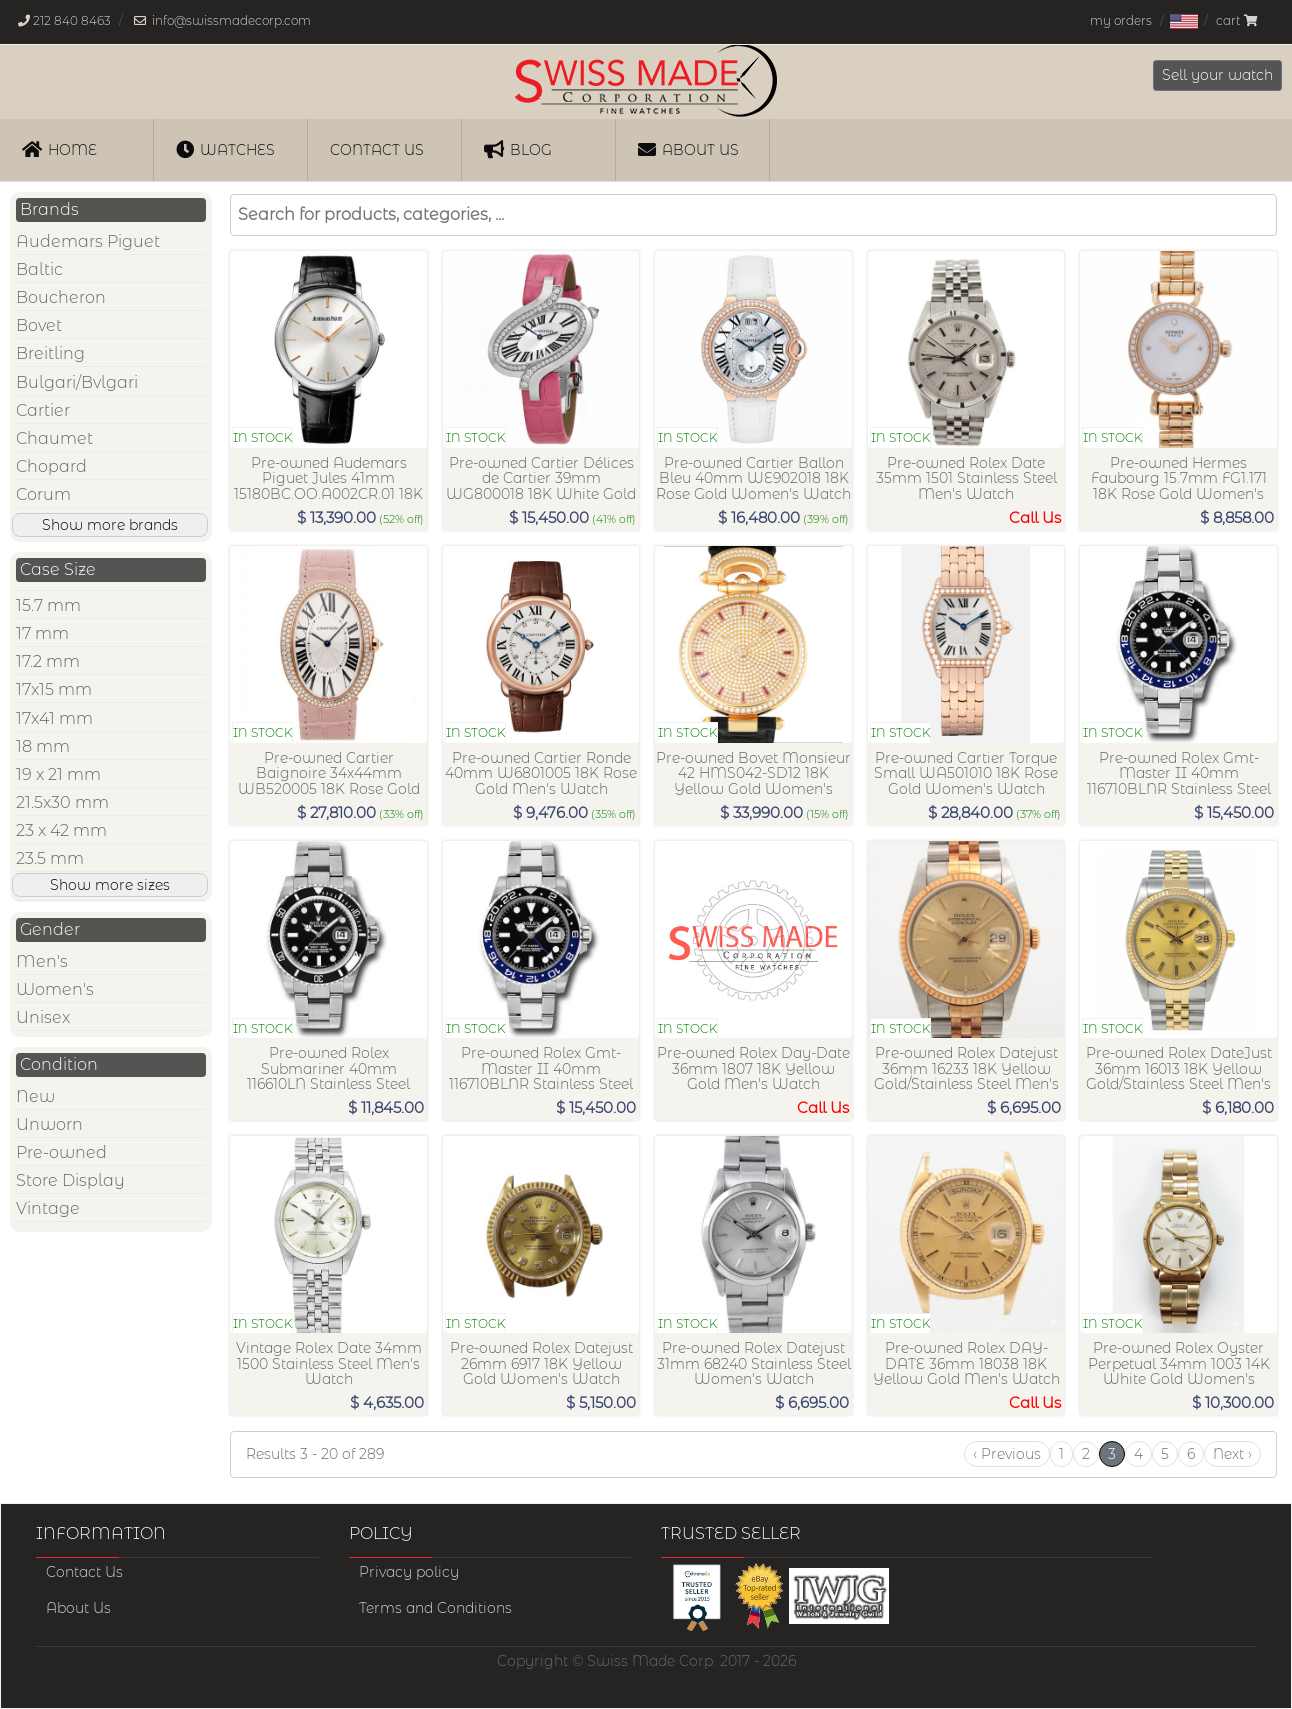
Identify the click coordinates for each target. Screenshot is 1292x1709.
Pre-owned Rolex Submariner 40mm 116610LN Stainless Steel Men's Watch (328, 1076)
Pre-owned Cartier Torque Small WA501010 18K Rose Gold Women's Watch (966, 774)
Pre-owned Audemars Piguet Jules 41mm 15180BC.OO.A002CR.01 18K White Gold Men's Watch (328, 486)
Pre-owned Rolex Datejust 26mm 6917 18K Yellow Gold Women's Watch (541, 1364)
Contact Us (84, 1572)
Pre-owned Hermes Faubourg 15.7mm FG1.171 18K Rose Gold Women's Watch (1179, 486)
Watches (225, 149)
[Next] (1232, 1454)
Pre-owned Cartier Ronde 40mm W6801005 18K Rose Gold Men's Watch (541, 774)
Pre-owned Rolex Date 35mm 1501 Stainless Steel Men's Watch (966, 479)
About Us (688, 149)
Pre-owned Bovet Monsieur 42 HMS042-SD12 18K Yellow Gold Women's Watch (753, 781)
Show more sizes (110, 885)
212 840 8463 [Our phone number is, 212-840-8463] (72, 20)
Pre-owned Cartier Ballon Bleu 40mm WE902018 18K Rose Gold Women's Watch (753, 479)
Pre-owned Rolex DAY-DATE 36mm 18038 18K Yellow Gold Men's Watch (966, 1364)
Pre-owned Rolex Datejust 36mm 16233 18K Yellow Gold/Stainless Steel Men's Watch (966, 1076)
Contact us (377, 150)
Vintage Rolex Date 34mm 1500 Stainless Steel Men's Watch (329, 1364)
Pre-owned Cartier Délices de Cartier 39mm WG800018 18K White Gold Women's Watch (541, 486)
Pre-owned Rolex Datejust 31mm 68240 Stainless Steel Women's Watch (754, 1364)
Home (59, 149)
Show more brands (110, 525)
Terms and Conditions (435, 1608)
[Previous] (1007, 1454)
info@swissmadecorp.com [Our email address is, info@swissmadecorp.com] (231, 20)
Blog (518, 149)
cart (1236, 20)
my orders (1121, 20)
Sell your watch (1217, 75)
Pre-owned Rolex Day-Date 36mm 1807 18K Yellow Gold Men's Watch (753, 1069)
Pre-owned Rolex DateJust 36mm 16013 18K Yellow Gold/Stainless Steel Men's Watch (1179, 1076)
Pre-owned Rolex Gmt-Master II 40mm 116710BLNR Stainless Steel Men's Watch (1179, 781)
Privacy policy (409, 1572)
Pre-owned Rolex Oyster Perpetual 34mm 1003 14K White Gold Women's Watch (1179, 1371)
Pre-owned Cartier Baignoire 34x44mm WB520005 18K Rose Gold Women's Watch (329, 781)
